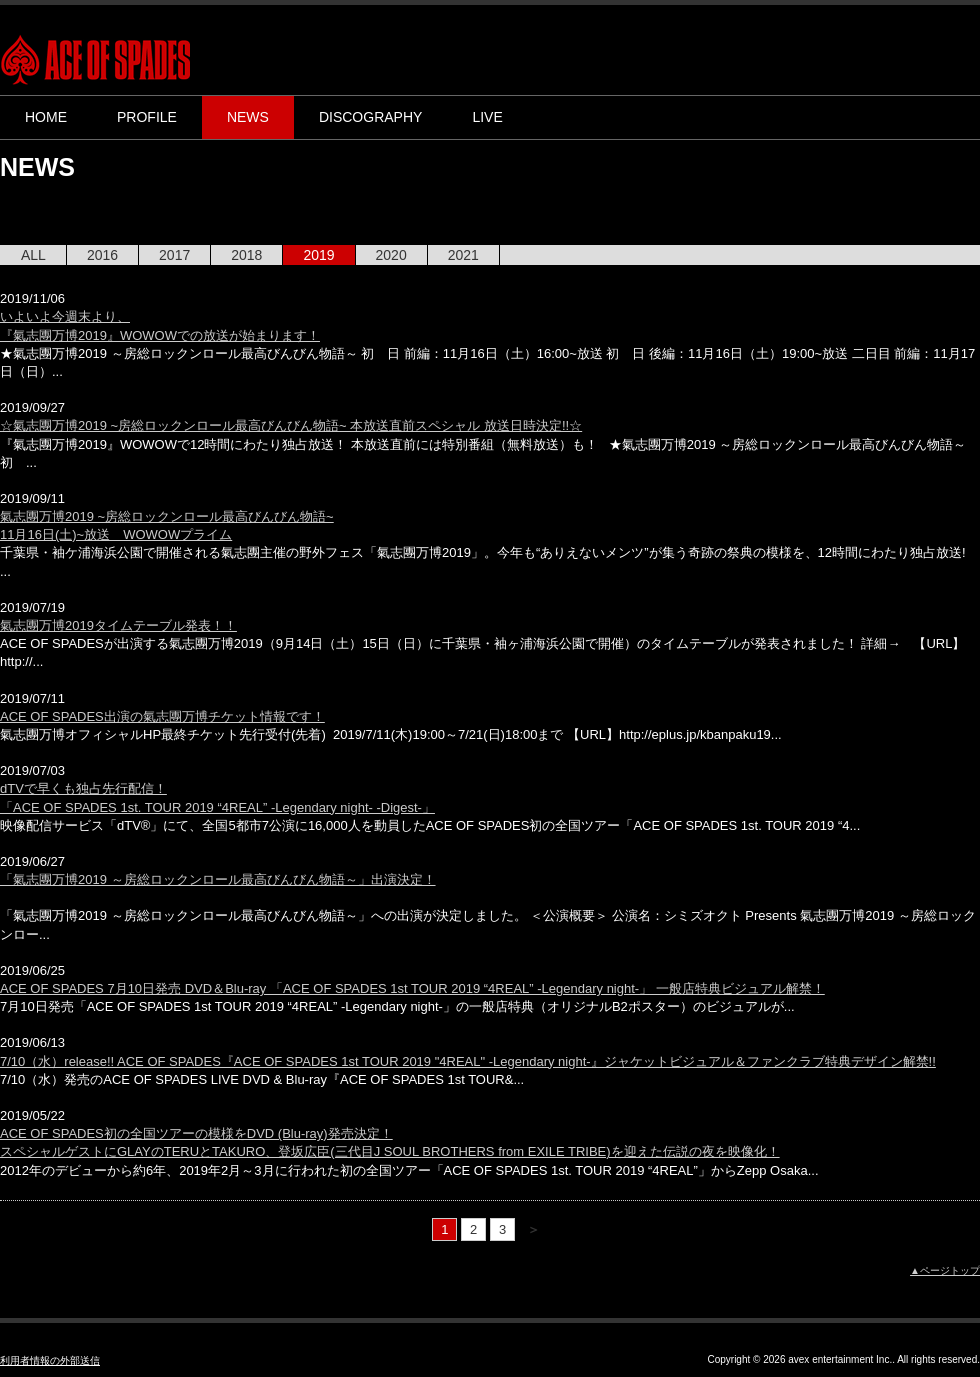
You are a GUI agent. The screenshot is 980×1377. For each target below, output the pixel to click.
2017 (174, 255)
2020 (391, 255)
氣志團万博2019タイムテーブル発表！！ (118, 625)
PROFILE (147, 117)
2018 (246, 255)
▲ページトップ (945, 1270)
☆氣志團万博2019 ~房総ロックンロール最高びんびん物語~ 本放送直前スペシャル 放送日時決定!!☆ (291, 425)
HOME (46, 117)
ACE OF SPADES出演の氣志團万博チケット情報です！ (162, 716)
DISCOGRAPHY (370, 117)
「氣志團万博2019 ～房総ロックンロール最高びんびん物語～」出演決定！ (218, 879)
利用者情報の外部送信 (50, 1360)
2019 (318, 255)
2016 (102, 255)
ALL (33, 255)
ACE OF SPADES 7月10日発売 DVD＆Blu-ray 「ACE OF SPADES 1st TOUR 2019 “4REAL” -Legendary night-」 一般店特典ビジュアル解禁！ (412, 988)
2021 (463, 255)
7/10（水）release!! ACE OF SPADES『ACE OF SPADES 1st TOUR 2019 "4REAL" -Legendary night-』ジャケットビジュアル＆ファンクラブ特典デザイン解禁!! (468, 1061)
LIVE (487, 117)
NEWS (248, 117)
